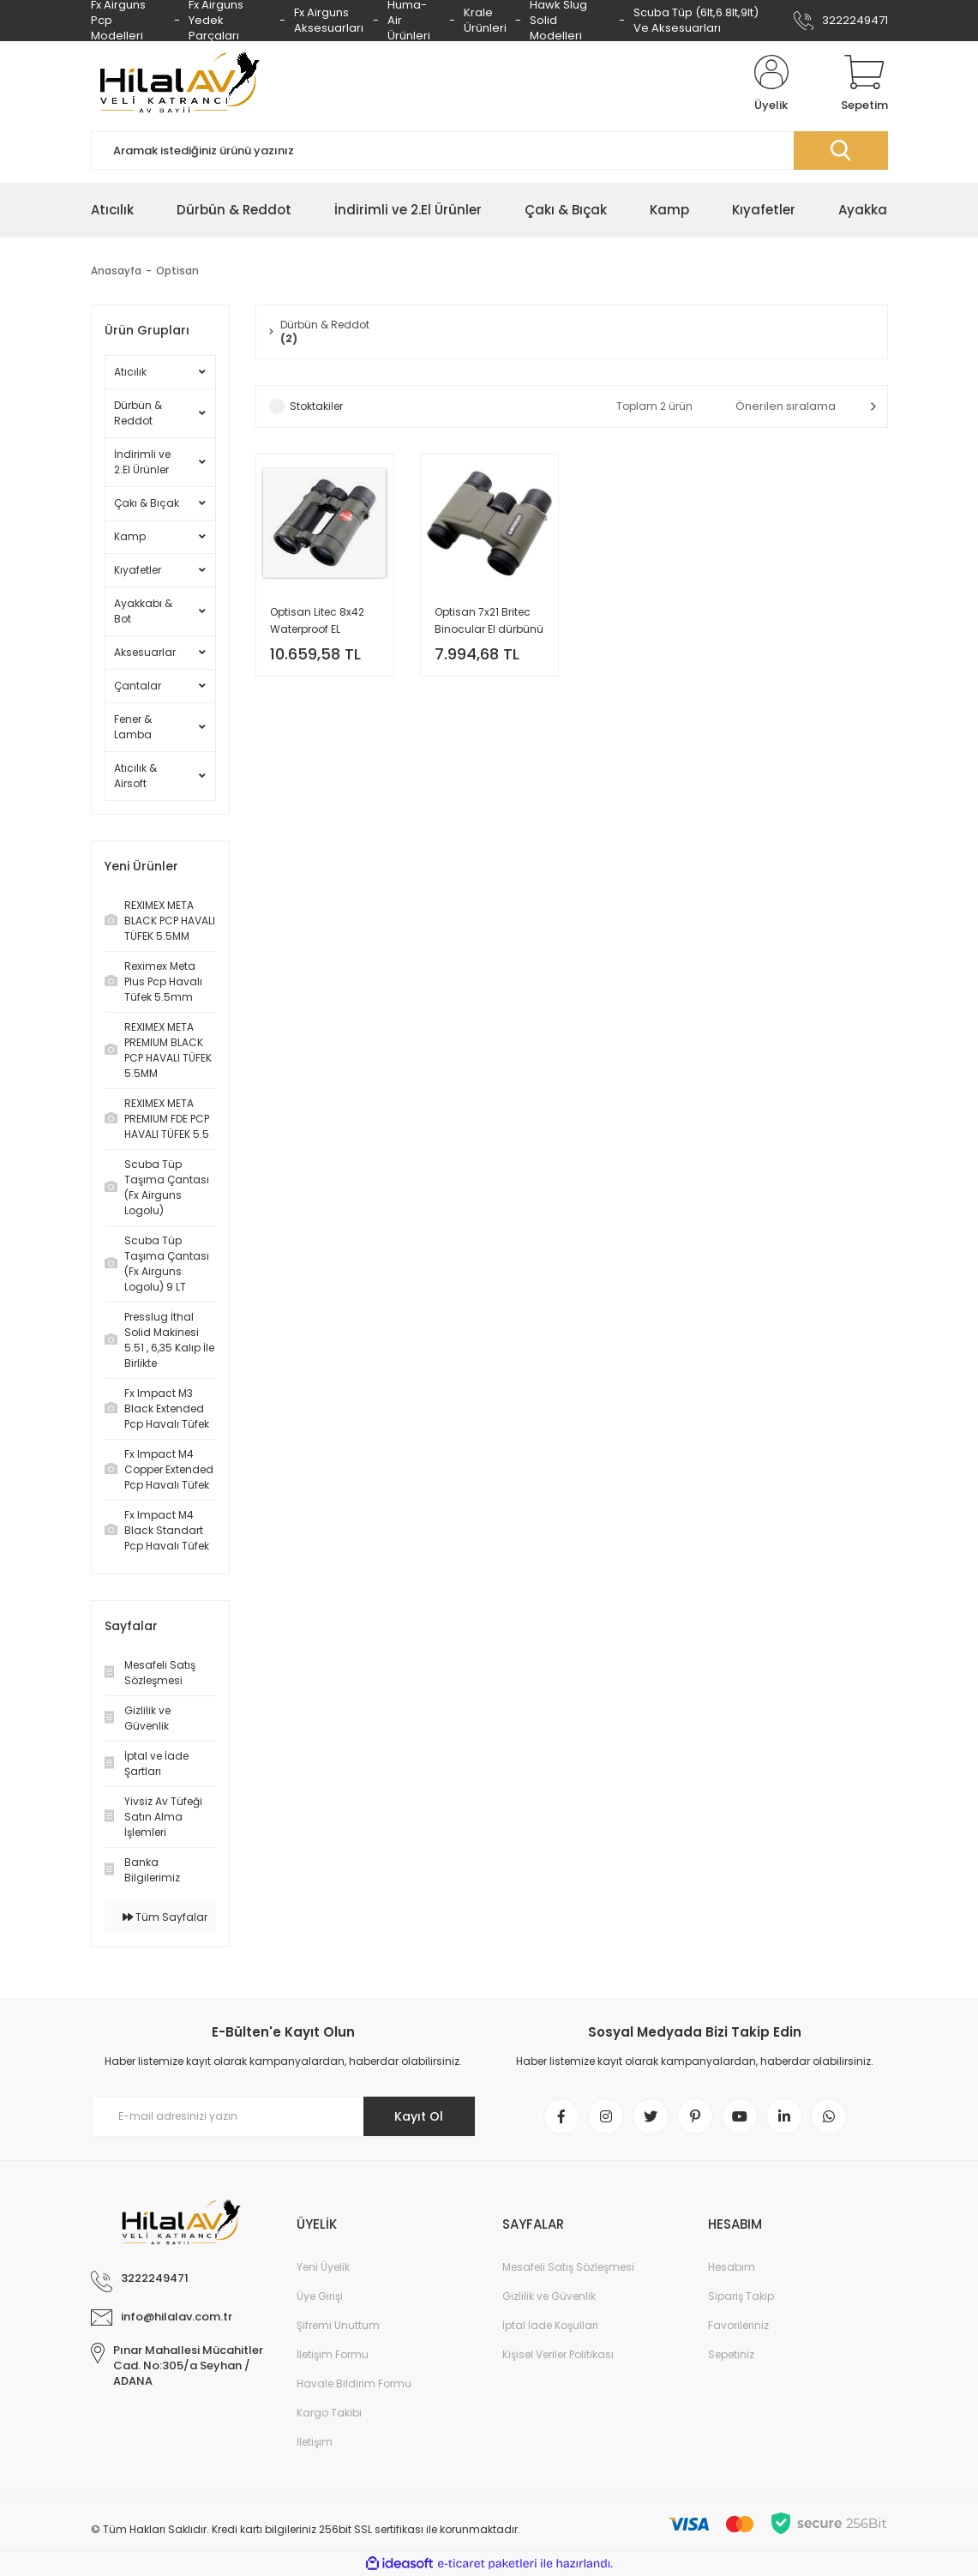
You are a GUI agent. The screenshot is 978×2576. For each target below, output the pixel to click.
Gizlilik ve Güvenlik (549, 2296)
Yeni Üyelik (323, 2267)
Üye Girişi (320, 2296)
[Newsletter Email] (284, 2116)
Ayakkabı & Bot (143, 611)
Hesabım (731, 2267)
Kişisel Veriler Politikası (558, 2354)
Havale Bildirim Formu (354, 2383)
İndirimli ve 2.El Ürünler (142, 462)
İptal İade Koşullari (550, 2325)
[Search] (489, 150)
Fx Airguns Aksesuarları (328, 20)
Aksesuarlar (145, 652)
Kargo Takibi (329, 2412)
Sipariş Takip (741, 2296)
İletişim (315, 2442)
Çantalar (137, 685)
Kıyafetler (137, 570)
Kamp (130, 536)
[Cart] (864, 84)
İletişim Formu (333, 2354)
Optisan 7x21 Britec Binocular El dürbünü (489, 620)
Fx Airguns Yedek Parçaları (216, 20)
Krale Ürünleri (485, 20)
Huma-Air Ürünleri (408, 20)
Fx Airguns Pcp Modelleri (118, 20)
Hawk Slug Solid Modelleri (558, 20)
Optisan (177, 270)
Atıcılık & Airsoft (135, 776)
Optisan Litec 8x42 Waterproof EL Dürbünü (317, 621)
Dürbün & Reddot (138, 413)
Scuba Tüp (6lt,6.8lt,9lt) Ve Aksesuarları (696, 20)
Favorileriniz (738, 2325)
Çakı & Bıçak (146, 503)
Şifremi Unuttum (338, 2325)
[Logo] (176, 84)
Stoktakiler (316, 406)
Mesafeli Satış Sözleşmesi (568, 2267)
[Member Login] (771, 84)
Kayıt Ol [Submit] (418, 2116)
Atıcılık (130, 371)
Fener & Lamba (133, 727)
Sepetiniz (731, 2354)
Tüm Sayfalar (165, 1917)
